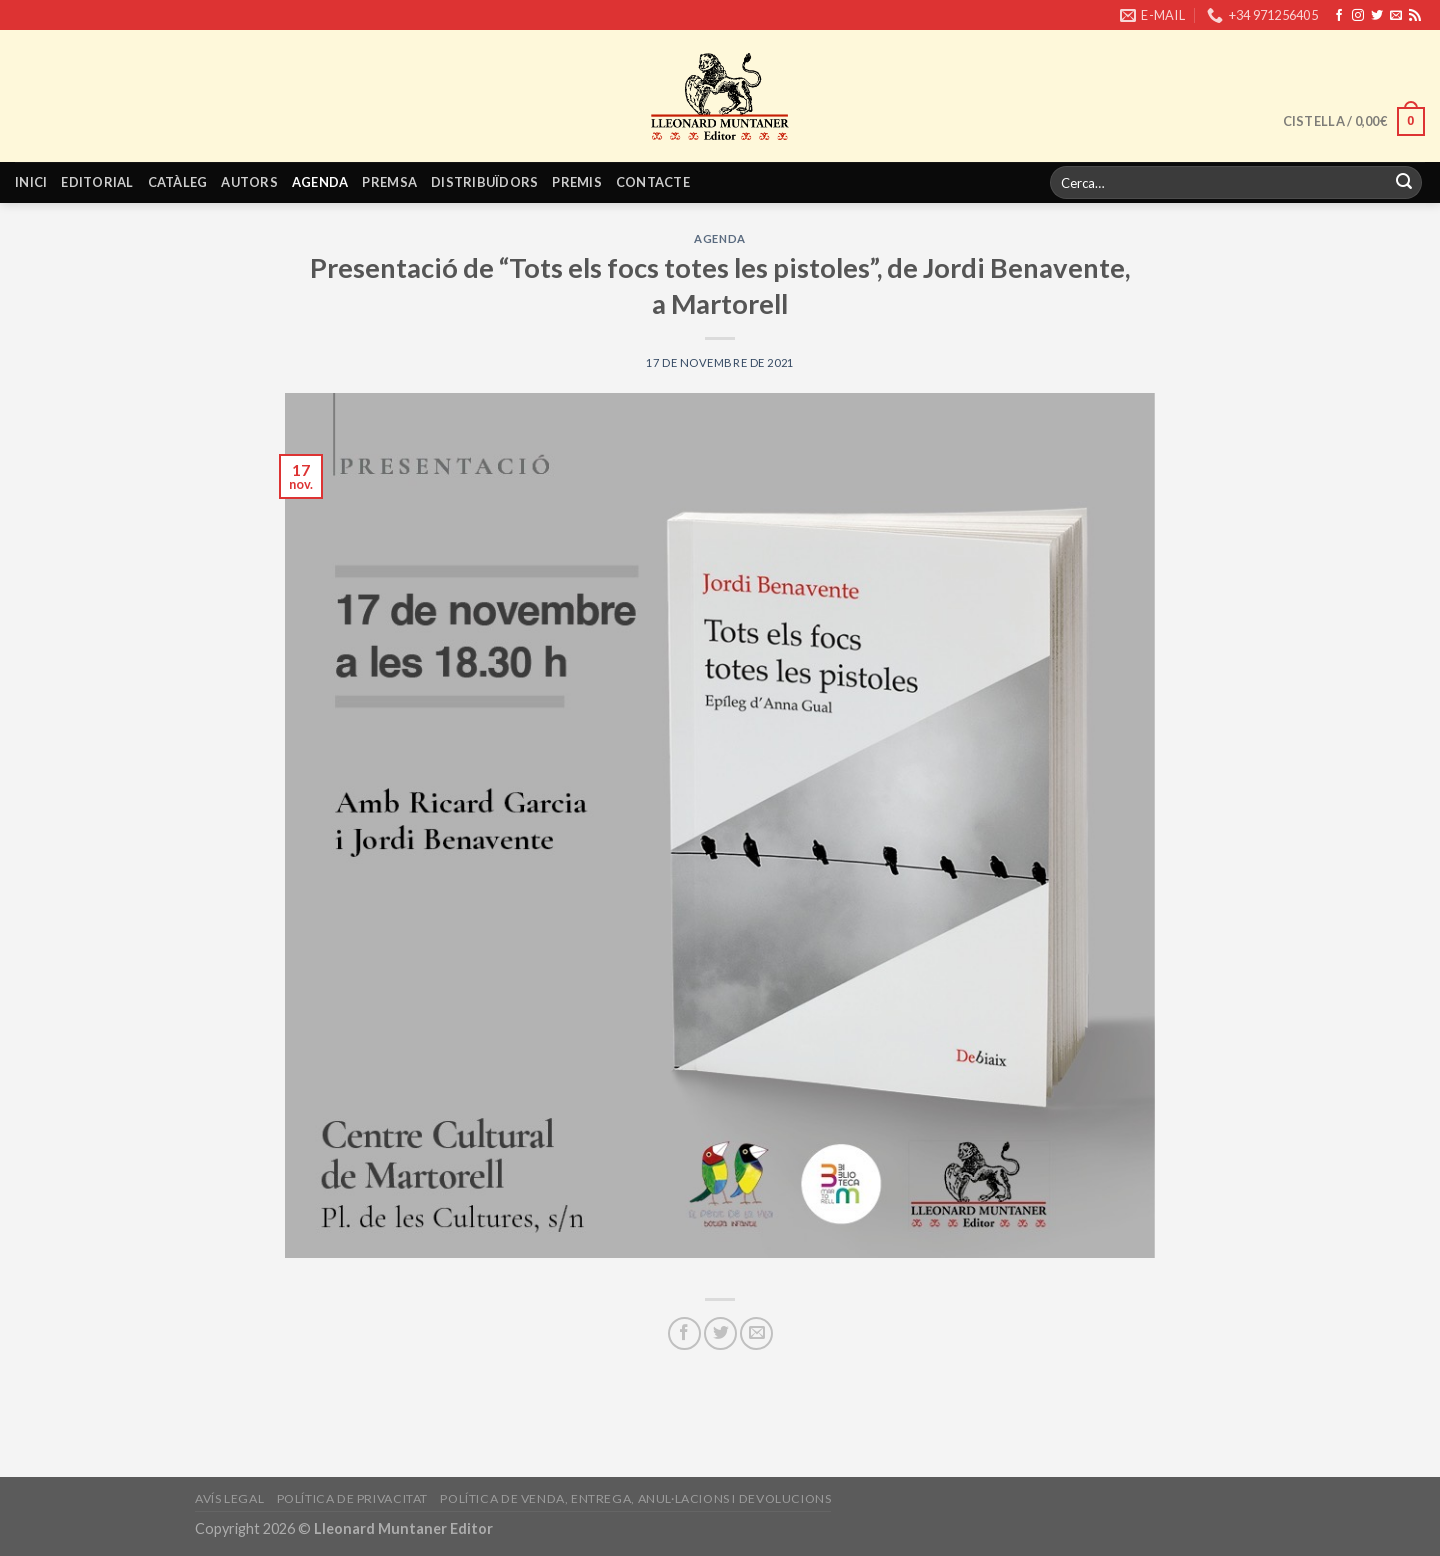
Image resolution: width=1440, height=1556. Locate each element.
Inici (31, 182)
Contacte (653, 182)
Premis (577, 182)
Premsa (389, 182)
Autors (249, 182)
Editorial (97, 182)
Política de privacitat (352, 1498)
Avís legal (229, 1498)
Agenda (320, 182)
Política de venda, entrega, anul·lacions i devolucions (635, 1498)
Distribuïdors (484, 182)
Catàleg (178, 182)
